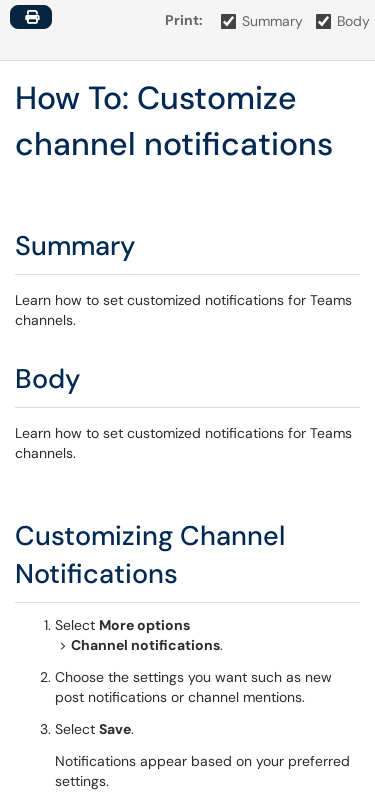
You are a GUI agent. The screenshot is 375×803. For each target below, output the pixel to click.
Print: (184, 20)
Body (343, 21)
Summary (262, 21)
